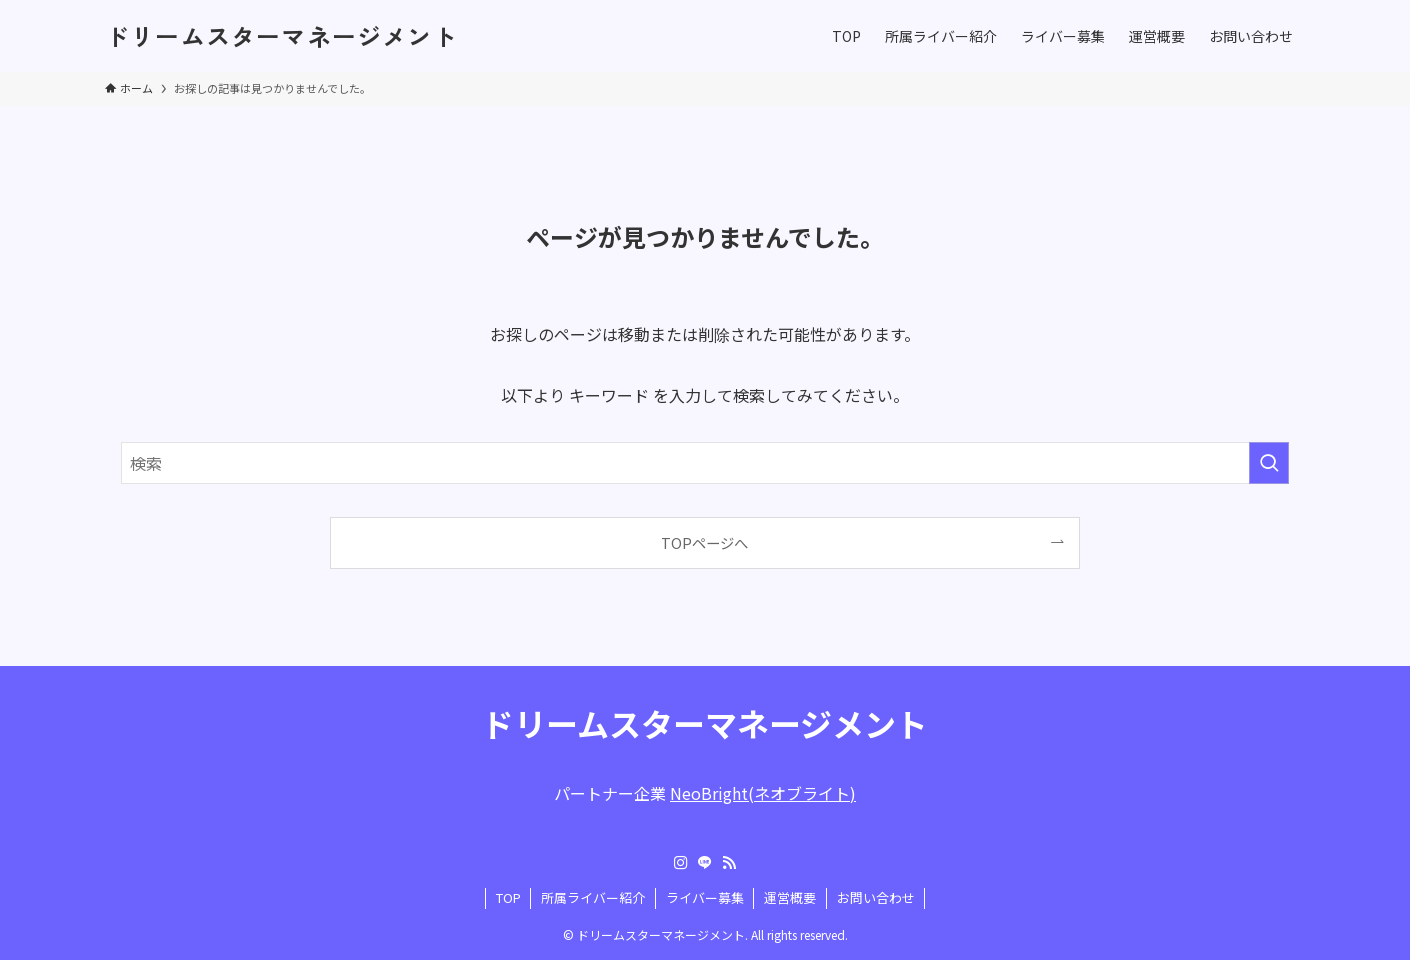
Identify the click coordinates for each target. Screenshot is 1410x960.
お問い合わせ (876, 897)
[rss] (729, 863)
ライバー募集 (705, 897)
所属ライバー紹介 (593, 897)
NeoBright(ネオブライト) (763, 793)
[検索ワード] (705, 463)
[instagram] (681, 863)
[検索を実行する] (1269, 463)
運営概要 (790, 897)
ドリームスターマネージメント (281, 36)
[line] (705, 863)
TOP (508, 897)
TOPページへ (704, 542)
